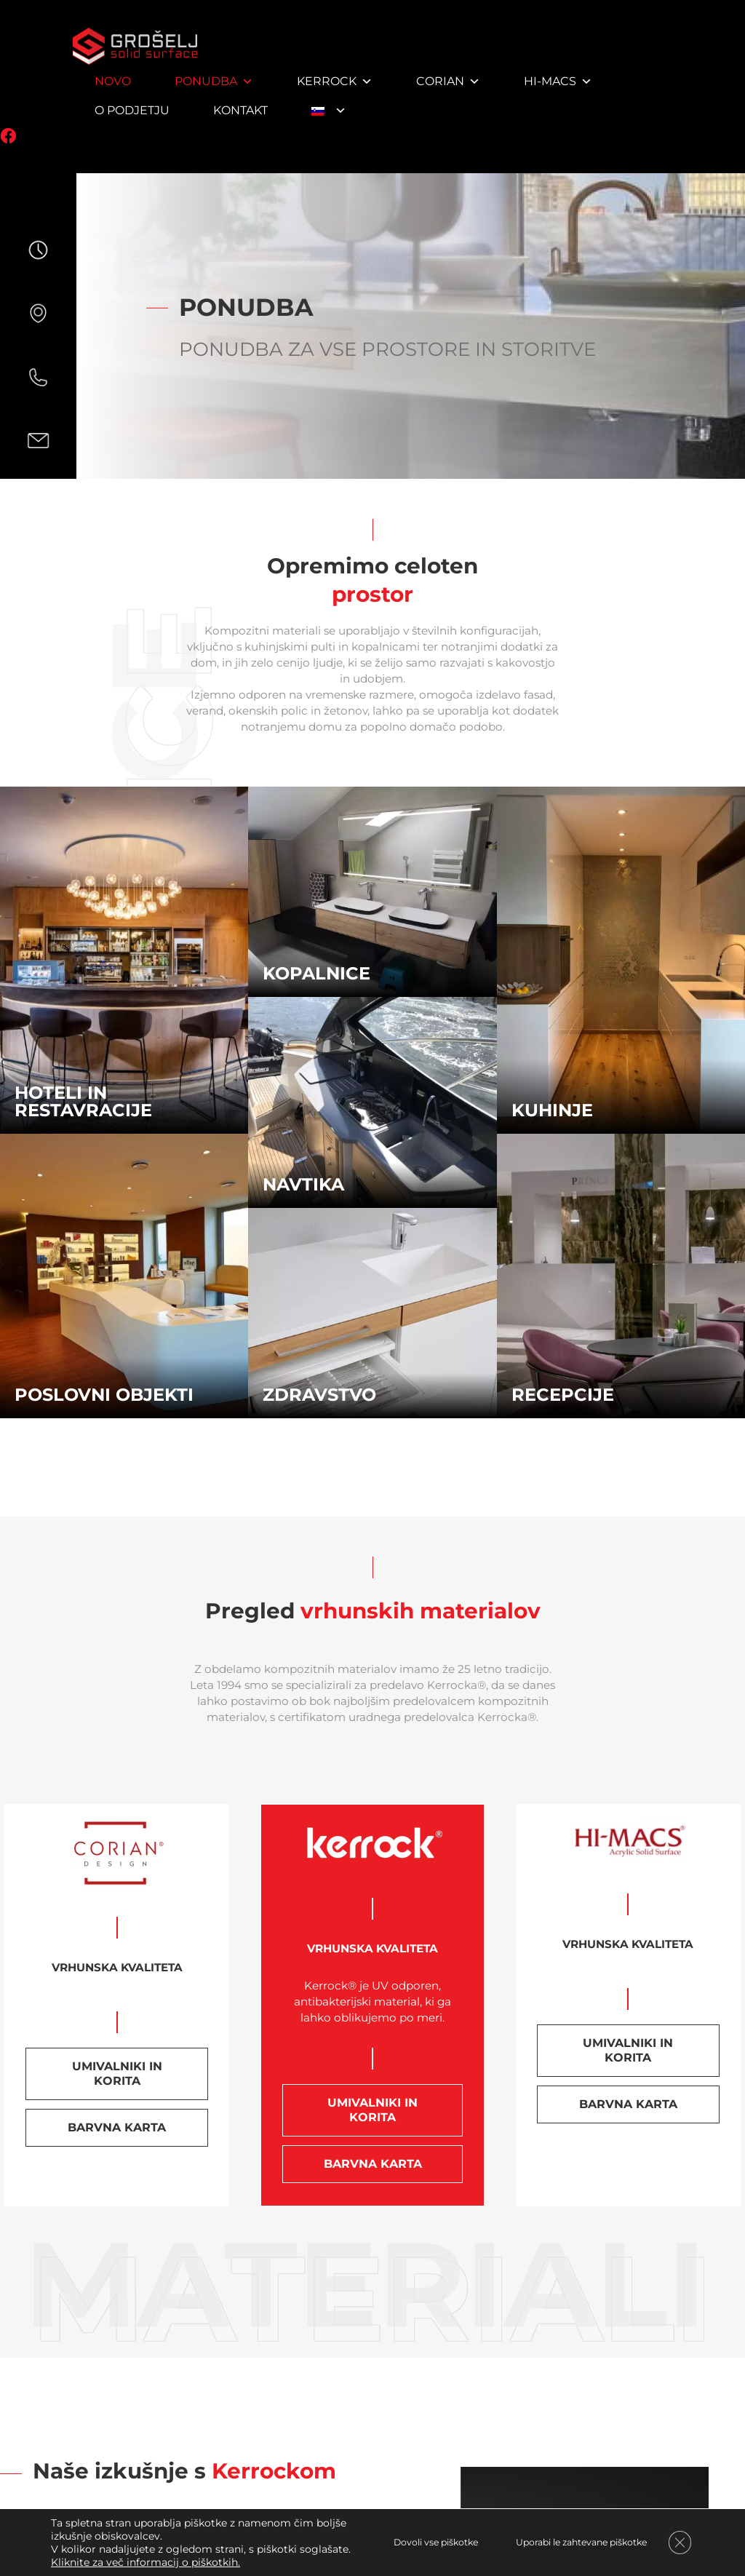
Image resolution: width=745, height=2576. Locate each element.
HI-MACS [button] (558, 81)
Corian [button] (448, 81)
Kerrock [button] (334, 81)
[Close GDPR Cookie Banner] (678, 2536)
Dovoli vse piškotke (386, 2536)
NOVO (113, 81)
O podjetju (132, 110)
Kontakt (240, 110)
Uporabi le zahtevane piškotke (561, 2536)
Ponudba (214, 81)
